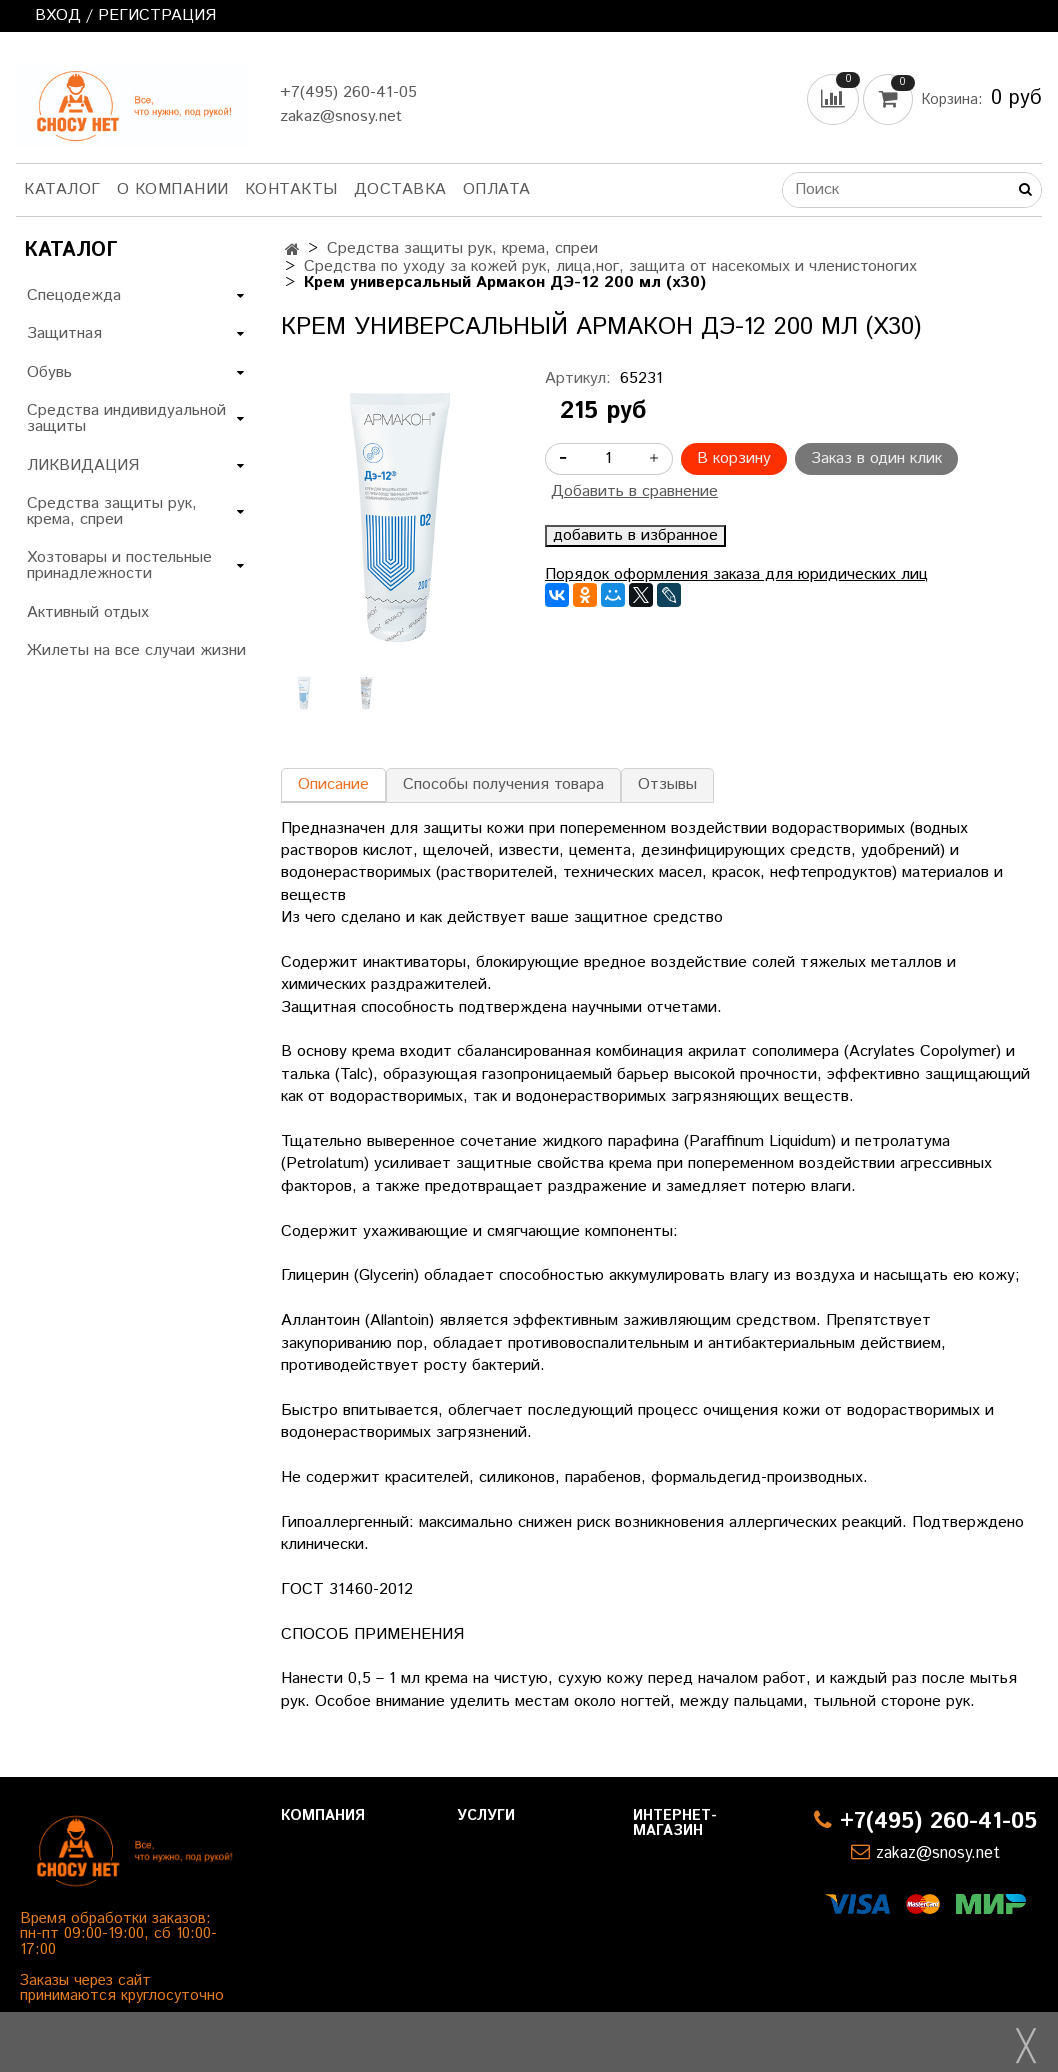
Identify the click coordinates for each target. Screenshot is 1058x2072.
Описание (333, 784)
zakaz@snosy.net (341, 116)
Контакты (291, 189)
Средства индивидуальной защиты (126, 418)
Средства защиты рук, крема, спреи (462, 248)
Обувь (49, 372)
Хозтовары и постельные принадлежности (119, 565)
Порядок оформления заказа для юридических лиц (736, 574)
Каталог (62, 189)
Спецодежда (74, 295)
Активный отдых (88, 612)
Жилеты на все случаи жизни (136, 650)
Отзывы (667, 784)
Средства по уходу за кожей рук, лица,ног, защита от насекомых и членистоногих (610, 266)
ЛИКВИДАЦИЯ (83, 465)
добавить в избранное (635, 536)
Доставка (400, 189)
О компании (173, 189)
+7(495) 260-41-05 (348, 92)
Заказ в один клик (876, 458)
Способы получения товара (503, 784)
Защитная (64, 333)
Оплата (497, 189)
